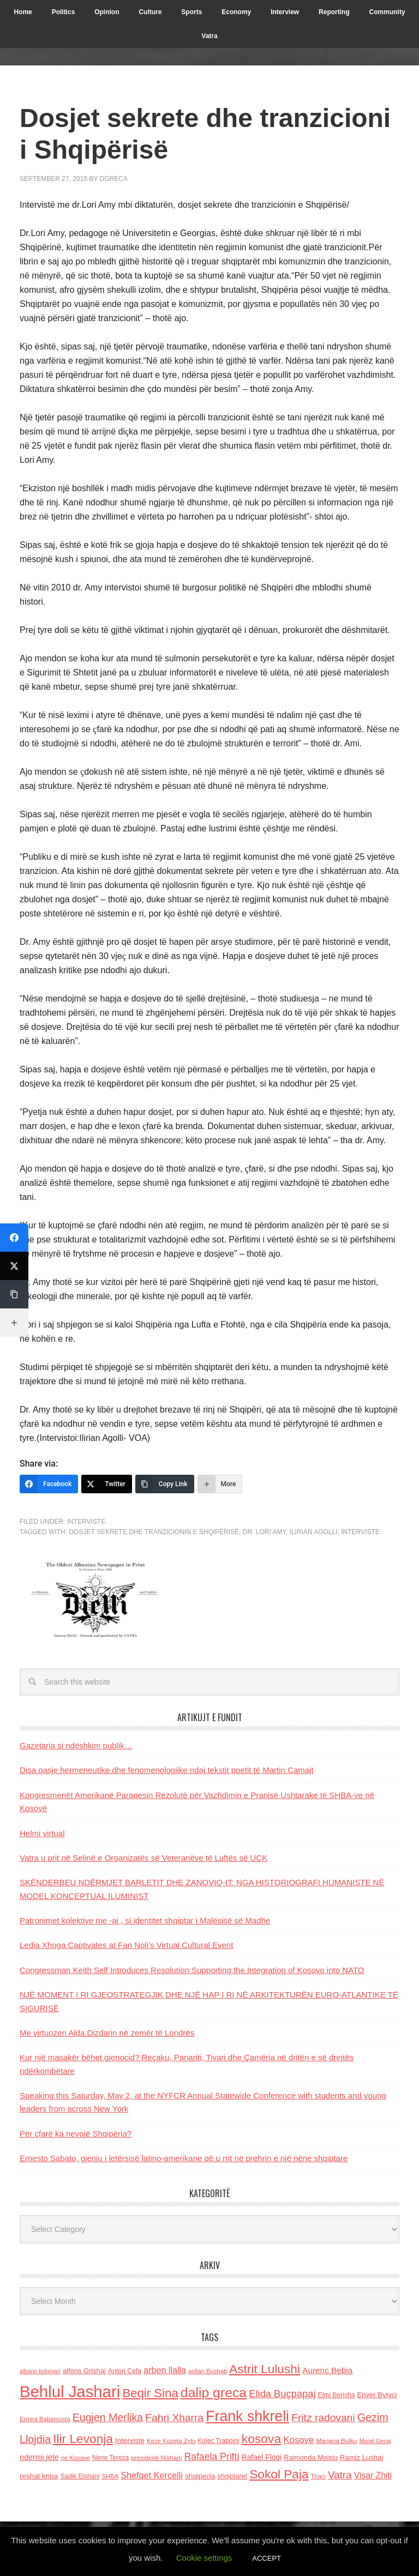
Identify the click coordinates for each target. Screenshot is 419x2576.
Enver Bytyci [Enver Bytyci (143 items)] (377, 2395)
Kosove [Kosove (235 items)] (298, 2440)
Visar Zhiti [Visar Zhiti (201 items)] (373, 2475)
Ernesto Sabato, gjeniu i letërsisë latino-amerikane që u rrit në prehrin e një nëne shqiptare (184, 2158)
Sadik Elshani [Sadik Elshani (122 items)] (79, 2476)
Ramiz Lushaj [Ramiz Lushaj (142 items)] (361, 2457)
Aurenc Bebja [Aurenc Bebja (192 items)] (327, 2370)
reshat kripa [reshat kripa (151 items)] (39, 2476)
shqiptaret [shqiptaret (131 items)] (232, 2476)
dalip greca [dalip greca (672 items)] (214, 2392)
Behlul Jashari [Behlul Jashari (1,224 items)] (70, 2391)
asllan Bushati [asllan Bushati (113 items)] (207, 2371)
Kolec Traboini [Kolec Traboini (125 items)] (218, 2441)
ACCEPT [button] (266, 2558)
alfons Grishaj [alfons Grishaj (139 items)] (84, 2371)
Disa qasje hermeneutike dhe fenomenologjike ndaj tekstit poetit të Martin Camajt (167, 1770)
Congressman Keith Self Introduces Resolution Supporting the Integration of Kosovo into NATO (192, 1970)
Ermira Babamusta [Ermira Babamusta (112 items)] (45, 2419)
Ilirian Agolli (314, 1532)
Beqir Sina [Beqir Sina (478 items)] (150, 2393)
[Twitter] (106, 1484)
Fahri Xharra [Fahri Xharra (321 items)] (174, 2417)
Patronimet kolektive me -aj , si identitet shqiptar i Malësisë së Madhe (145, 1920)
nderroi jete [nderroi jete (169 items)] (39, 2457)
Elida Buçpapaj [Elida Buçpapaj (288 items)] (282, 2393)
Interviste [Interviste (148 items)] (130, 2440)
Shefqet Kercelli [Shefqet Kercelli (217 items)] (152, 2475)
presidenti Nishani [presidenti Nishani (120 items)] (156, 2457)
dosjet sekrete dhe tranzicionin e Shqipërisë (154, 1532)
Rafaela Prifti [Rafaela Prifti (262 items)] (211, 2456)
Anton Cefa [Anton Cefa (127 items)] (124, 2371)
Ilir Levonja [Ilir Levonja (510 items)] (83, 2439)
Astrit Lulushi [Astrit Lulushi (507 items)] (264, 2369)
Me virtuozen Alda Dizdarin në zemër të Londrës (107, 2032)
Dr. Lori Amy (264, 1532)
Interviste (86, 1521)
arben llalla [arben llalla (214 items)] (164, 2370)
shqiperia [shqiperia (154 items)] (200, 2476)
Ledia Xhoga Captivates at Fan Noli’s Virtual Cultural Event (126, 1945)
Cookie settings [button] (204, 2557)
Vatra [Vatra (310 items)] (340, 2475)
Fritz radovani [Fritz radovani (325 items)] (323, 2417)
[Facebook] (49, 1484)
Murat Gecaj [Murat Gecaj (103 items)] (375, 2441)
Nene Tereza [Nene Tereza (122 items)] (110, 2458)
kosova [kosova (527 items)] (261, 2439)
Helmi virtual (42, 1833)
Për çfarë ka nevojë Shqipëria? (75, 2133)
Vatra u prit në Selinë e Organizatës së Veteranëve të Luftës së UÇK (143, 1857)
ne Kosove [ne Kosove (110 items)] (75, 2457)
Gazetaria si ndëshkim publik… (76, 1745)
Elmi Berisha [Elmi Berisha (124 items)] (336, 2395)
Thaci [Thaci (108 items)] (318, 2476)
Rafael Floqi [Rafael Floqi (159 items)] (261, 2457)
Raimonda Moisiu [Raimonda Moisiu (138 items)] (311, 2457)
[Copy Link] (164, 1484)
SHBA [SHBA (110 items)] (110, 2476)
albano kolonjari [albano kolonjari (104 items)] (40, 2371)
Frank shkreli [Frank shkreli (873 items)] (247, 2416)
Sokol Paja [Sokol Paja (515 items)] (278, 2474)
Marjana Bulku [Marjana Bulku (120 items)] (336, 2440)
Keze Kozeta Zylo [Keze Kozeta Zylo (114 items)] (171, 2441)
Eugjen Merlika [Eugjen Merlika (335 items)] (108, 2417)
